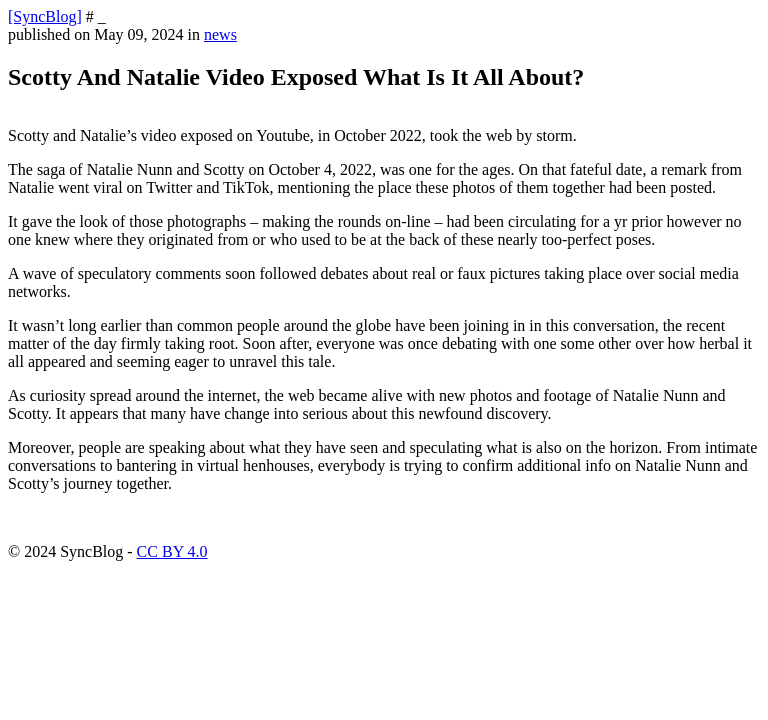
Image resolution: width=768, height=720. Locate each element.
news (220, 34)
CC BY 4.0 (172, 551)
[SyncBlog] (45, 16)
